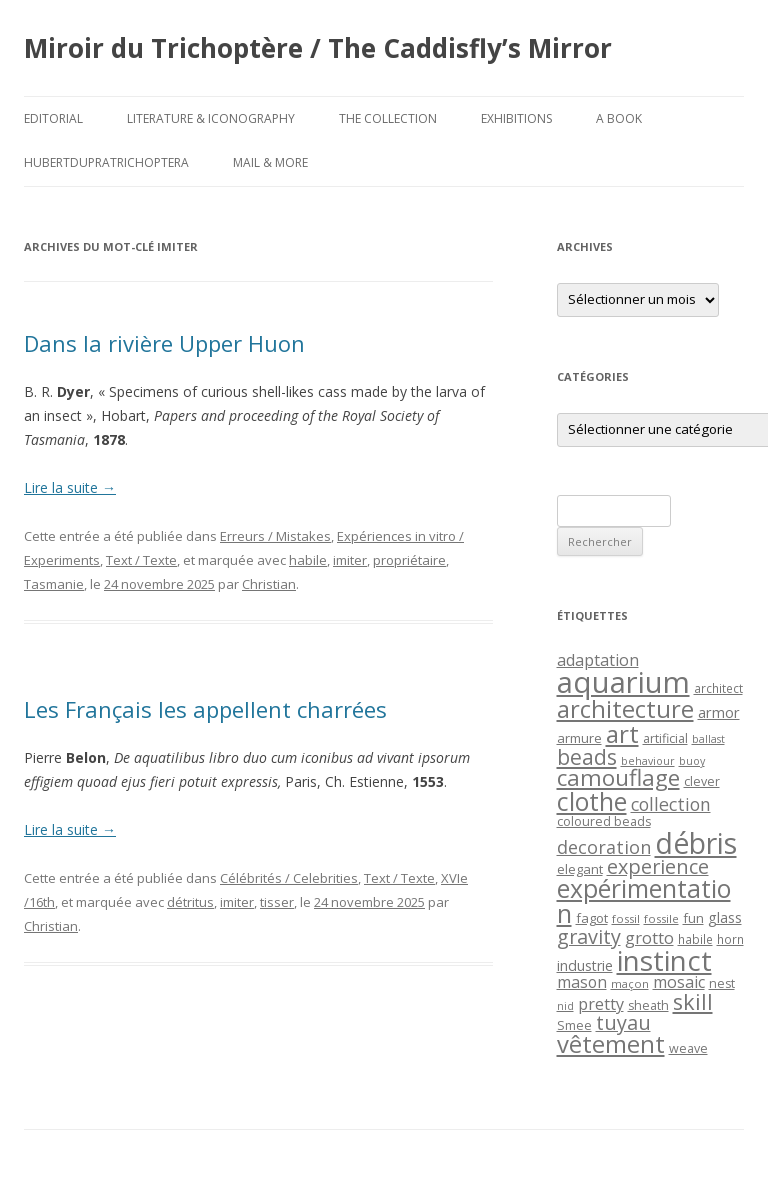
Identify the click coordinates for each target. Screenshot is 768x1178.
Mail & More (270, 162)
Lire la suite (70, 487)
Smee (574, 1025)
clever (702, 781)
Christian (269, 584)
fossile (661, 918)
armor (719, 712)
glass (725, 917)
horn (730, 939)
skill (693, 1001)
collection (671, 804)
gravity (589, 936)
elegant (580, 869)
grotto (649, 937)
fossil (626, 918)
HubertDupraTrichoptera (106, 162)
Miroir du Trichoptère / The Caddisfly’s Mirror (318, 48)
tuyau (623, 1022)
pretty (601, 1004)
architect (718, 688)
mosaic (679, 982)
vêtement (611, 1044)
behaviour (648, 761)
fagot (592, 918)
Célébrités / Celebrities (289, 878)
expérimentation (644, 901)
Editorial (53, 118)
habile (308, 560)
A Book (619, 118)
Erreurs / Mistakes (275, 536)
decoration (604, 847)
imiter (350, 560)
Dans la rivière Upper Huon (164, 343)
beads (587, 756)
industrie (585, 965)
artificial (665, 738)
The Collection (388, 118)
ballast (708, 739)
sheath (648, 1005)
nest (722, 983)
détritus (190, 902)
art (622, 733)
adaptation (598, 660)
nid (565, 1006)
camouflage (618, 777)
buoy (692, 761)
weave (688, 1048)
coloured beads (604, 821)
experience (658, 866)
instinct (664, 960)
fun (693, 918)
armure (579, 738)
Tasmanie (54, 584)
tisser (277, 902)
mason (582, 982)
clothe (592, 801)
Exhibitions (516, 118)
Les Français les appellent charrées (205, 709)
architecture (625, 709)
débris (696, 843)
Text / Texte (141, 560)
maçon (630, 983)
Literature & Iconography (211, 118)
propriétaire (409, 560)
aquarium (623, 682)
